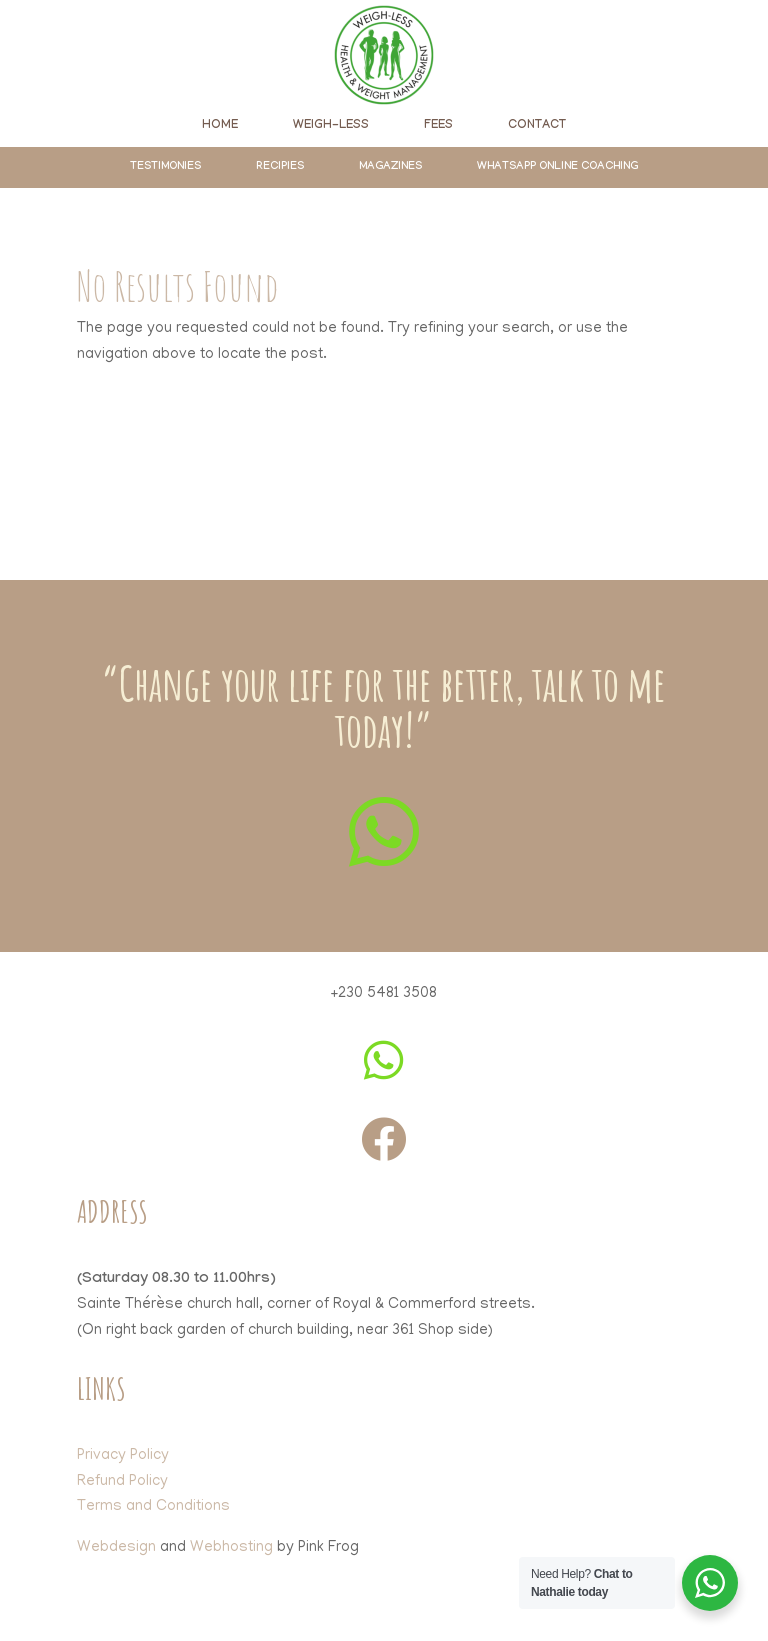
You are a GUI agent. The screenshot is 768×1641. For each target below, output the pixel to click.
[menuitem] (220, 126)
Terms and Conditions (153, 1507)
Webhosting (231, 1548)
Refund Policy (122, 1482)
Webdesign (116, 1548)
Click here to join (384, 496)
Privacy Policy (123, 1456)
